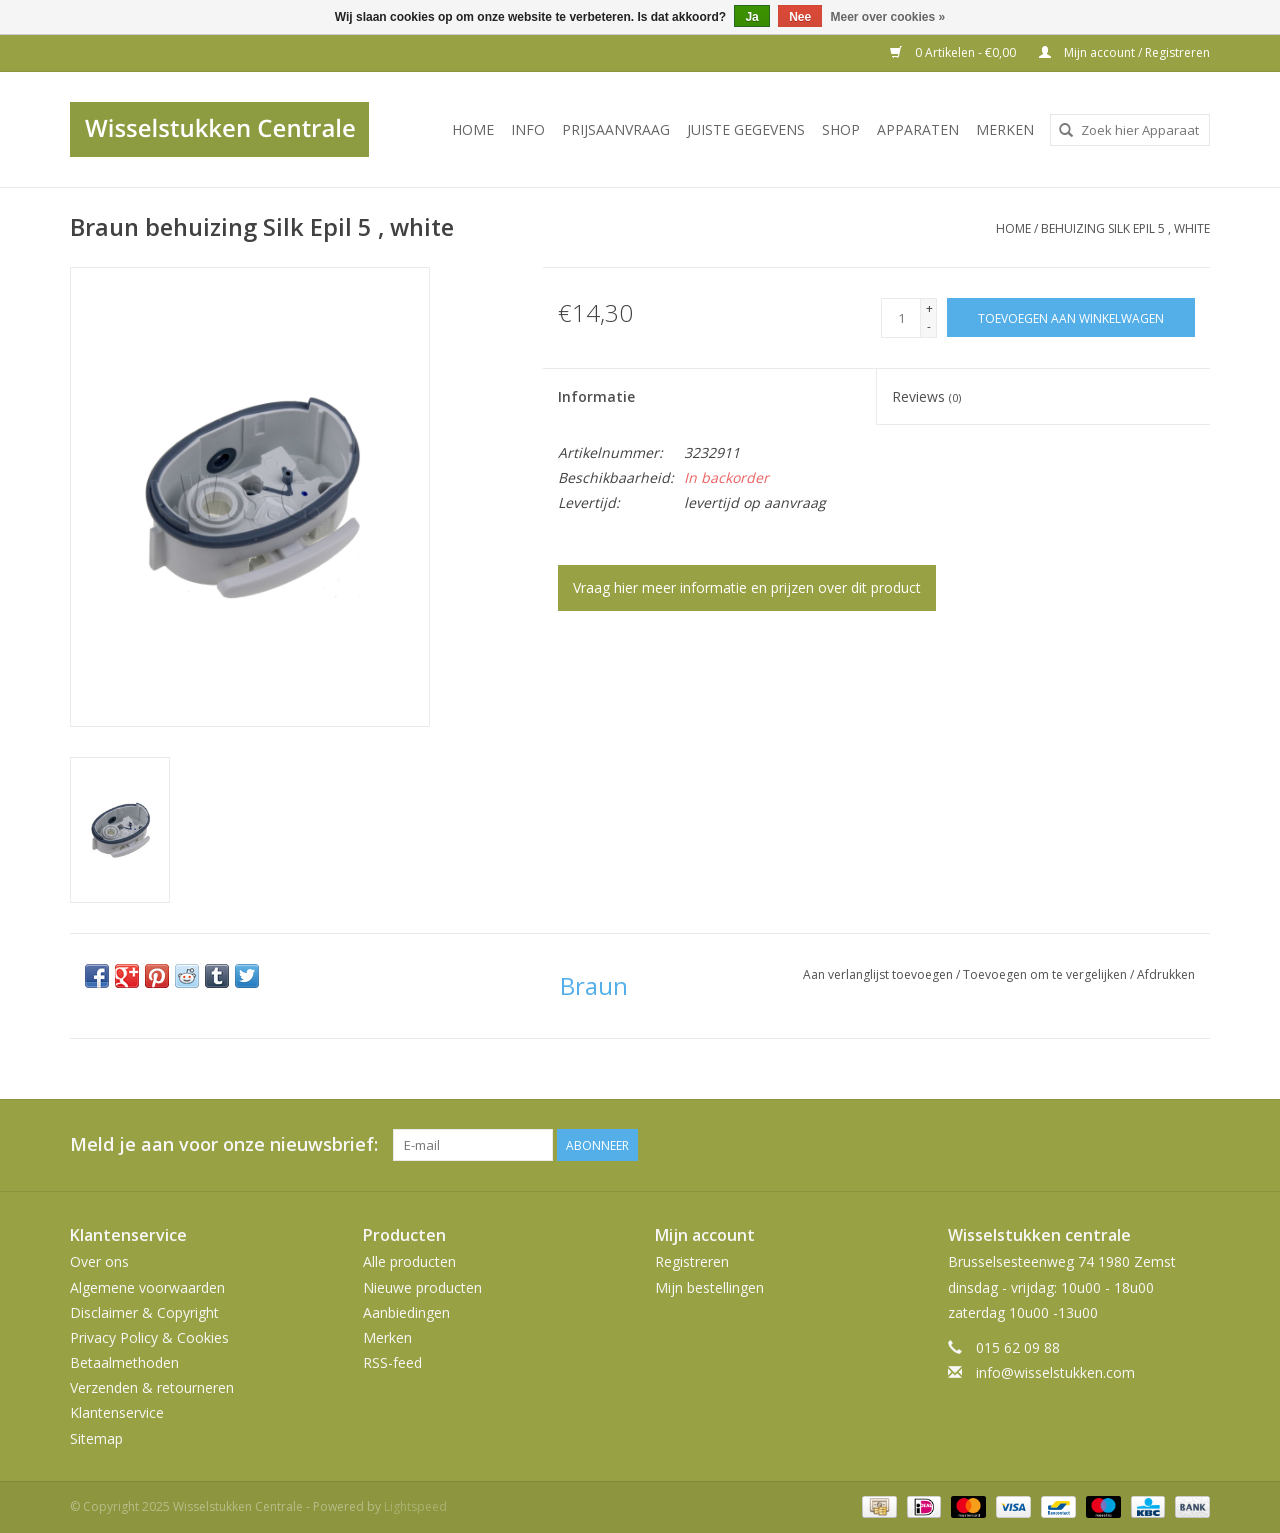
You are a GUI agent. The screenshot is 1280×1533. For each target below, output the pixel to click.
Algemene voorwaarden (147, 1287)
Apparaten (918, 129)
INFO (528, 129)
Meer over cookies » (888, 17)
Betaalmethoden (124, 1362)
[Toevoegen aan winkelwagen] (1071, 317)
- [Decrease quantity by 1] (929, 326)
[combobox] (1130, 130)
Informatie (596, 396)
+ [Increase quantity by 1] (929, 308)
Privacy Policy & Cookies (149, 1337)
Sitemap (96, 1438)
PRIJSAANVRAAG (616, 129)
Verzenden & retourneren (152, 1387)
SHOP (841, 129)
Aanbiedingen (406, 1312)
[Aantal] (901, 318)
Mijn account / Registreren (1124, 52)
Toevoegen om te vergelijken (1046, 974)
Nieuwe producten (422, 1287)
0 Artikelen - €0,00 (954, 52)
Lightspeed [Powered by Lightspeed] (415, 1506)
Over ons (99, 1261)
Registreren (692, 1261)
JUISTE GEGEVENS (746, 129)
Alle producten (409, 1261)
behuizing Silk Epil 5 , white (1125, 228)
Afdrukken (1166, 974)
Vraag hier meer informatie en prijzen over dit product (747, 587)
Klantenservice (117, 1412)
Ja (751, 17)
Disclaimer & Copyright (144, 1312)
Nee (800, 17)
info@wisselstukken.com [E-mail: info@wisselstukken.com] (1055, 1372)
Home (473, 129)
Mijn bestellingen (709, 1287)
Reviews (926, 396)
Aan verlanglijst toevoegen (879, 974)
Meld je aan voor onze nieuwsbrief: (224, 1144)
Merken (1005, 129)
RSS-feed (392, 1362)
